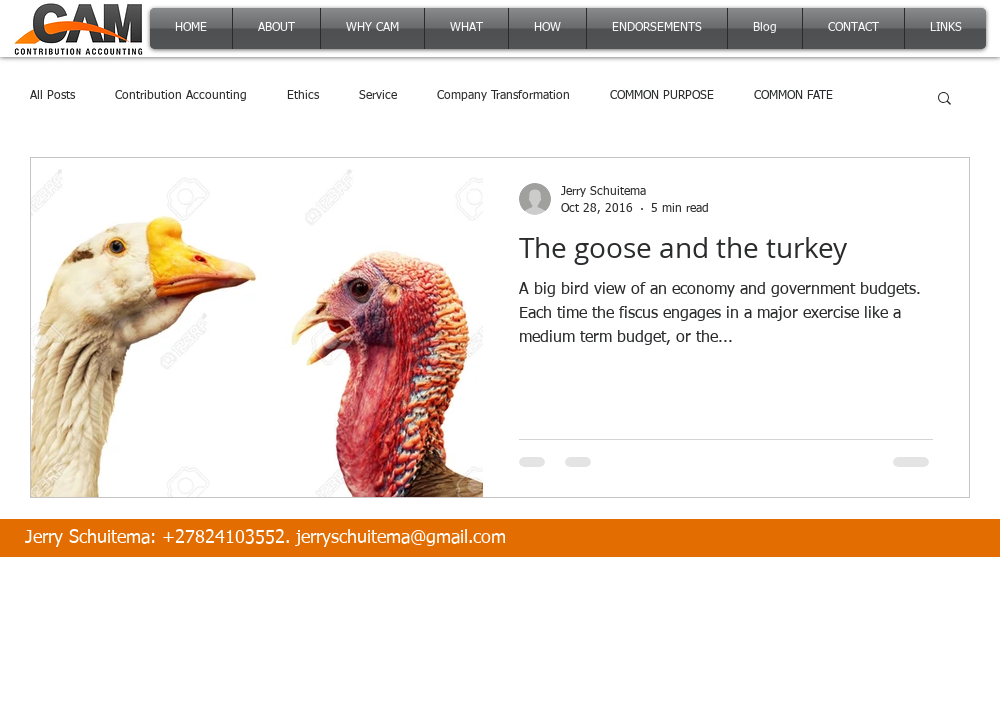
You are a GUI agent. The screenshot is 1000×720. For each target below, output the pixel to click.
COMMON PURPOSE (662, 96)
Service (378, 96)
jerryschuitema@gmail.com (401, 538)
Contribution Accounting (181, 96)
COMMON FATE (793, 96)
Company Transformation (503, 96)
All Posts (52, 96)
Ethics (303, 96)
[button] (944, 99)
